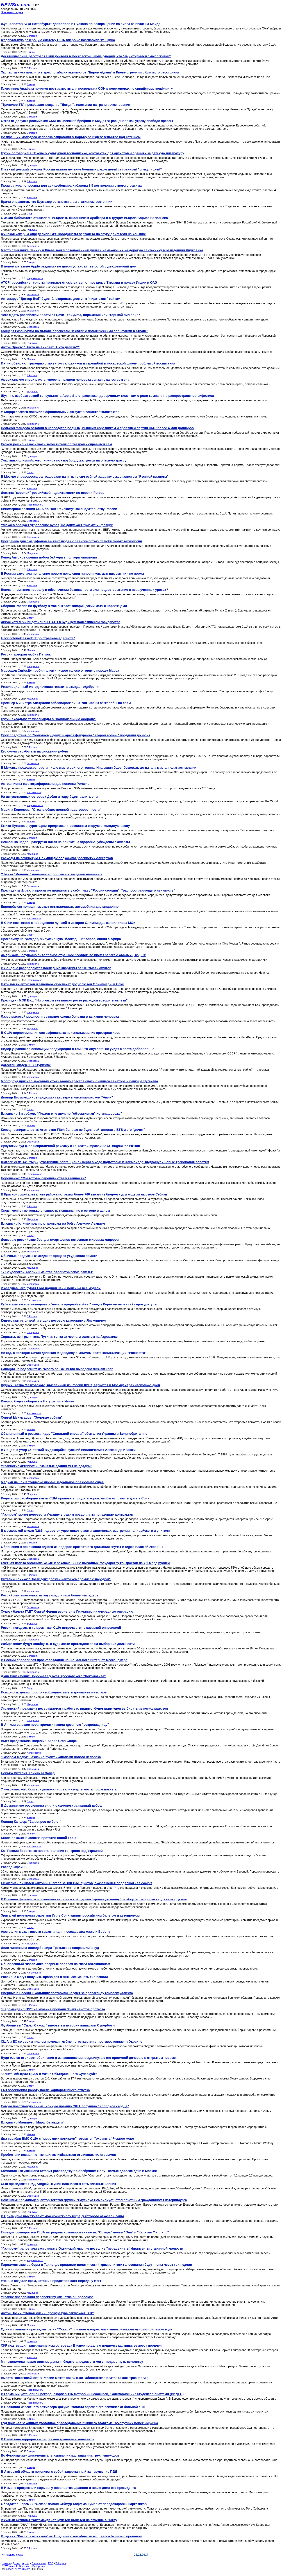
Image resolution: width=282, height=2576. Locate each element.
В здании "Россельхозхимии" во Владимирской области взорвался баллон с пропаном (71, 2536)
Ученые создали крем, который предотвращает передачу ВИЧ (51, 2281)
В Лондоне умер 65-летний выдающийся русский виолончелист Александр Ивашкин (69, 1450)
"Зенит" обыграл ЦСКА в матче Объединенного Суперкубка (49, 2074)
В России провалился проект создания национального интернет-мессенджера (64, 1660)
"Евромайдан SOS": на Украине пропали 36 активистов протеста (53, 2009)
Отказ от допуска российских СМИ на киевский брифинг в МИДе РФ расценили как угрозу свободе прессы (87, 121)
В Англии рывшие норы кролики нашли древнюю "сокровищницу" (55, 1724)
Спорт (30, 213)
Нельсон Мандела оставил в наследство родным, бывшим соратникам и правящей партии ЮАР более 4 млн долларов (97, 428)
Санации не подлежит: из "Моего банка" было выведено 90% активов (57, 1369)
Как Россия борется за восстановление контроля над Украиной (52, 1851)
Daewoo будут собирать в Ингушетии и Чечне (37, 1401)
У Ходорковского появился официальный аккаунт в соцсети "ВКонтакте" (60, 412)
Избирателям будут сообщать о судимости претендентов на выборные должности (68, 1644)
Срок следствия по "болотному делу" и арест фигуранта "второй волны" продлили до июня (75, 735)
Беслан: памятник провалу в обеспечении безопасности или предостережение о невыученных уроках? (84, 590)
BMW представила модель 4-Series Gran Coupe (39, 1741)
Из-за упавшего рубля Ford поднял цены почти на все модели (51, 1288)
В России (32, 35)
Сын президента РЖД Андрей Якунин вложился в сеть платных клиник (58, 2184)
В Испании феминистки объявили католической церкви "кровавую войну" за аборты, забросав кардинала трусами (94, 1899)
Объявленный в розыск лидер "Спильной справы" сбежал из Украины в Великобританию (74, 1433)
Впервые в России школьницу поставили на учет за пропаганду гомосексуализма (67, 1993)
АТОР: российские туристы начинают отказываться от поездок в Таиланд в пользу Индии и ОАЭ (79, 282)
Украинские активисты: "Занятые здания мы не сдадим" (46, 1466)
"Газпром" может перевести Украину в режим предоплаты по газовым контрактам (67, 1514)
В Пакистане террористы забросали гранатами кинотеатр (47, 2439)
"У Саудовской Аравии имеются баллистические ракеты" (47, 1272)
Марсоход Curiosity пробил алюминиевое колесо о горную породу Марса (60, 670)
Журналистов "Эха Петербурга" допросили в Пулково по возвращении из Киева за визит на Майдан (81, 24)
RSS (50, 2563)
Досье (16, 2563)
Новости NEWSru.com (17, 2569)
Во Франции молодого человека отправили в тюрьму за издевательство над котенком (71, 137)
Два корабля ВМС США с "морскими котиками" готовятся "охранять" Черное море (67, 2138)
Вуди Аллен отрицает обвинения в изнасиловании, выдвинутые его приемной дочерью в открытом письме (88, 2058)
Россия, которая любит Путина (26, 654)
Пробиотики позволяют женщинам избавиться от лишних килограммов (58, 2155)
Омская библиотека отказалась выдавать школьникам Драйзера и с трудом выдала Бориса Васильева (84, 218)
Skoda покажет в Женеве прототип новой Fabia (38, 1838)
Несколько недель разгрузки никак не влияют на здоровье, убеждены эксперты (65, 842)
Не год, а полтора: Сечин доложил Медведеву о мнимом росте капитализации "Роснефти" (73, 1353)
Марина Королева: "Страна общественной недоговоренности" (51, 809)
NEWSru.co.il (9, 2566)
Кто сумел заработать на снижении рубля (34, 751)
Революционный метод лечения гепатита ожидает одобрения (50, 687)
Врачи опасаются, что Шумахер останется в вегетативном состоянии (56, 202)
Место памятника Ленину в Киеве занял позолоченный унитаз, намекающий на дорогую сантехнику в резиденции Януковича (102, 250)
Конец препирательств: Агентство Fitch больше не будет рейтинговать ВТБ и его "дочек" (73, 1130)
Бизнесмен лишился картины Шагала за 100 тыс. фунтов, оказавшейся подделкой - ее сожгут (76, 1883)
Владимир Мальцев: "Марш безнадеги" (32, 2122)
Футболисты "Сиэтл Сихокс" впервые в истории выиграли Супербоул (58, 2025)
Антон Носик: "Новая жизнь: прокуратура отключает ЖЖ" (47, 2313)
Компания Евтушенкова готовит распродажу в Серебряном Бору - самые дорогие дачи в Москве (79, 2171)
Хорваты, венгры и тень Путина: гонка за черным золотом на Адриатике (59, 1336)
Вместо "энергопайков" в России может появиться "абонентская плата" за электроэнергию (75, 2378)
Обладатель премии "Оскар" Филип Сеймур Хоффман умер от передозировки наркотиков (74, 2504)
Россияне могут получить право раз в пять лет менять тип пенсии (54, 1977)
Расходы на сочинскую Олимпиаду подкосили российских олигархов (57, 858)
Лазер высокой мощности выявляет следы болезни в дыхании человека (60, 1016)
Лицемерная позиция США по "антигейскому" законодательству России (59, 509)
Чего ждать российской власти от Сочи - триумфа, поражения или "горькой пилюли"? (70, 315)
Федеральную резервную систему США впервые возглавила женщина (58, 40)
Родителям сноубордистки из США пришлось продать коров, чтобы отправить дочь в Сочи (75, 1498)
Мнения (31, 359)
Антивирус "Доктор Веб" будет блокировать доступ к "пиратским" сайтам (60, 299)
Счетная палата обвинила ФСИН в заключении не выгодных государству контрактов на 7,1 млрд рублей (85, 1563)
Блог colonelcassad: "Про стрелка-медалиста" (38, 638)
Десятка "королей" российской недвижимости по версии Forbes (52, 493)
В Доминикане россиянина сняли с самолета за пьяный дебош (51, 1805)
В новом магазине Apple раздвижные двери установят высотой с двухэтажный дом (68, 266)
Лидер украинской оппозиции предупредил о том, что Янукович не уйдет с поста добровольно (77, 1049)
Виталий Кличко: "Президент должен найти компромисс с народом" (56, 1579)
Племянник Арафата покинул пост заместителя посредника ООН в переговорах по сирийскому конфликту (87, 88)
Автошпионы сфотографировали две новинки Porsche (45, 784)
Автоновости (34, 792)
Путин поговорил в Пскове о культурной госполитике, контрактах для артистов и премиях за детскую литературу (92, 153)
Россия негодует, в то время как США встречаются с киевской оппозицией (61, 1627)
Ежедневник (39, 2563)
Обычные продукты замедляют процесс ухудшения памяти (49, 1256)
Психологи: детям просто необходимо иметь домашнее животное (53, 1692)
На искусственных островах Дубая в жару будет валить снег (50, 796)
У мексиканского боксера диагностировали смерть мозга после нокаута (59, 1789)
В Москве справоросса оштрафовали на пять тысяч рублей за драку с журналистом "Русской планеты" (85, 476)
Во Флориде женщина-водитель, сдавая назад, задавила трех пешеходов (60, 2455)
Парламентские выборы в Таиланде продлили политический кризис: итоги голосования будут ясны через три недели (96, 2264)
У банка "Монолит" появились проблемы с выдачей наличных (51, 874)
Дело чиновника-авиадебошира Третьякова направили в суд (50, 1948)
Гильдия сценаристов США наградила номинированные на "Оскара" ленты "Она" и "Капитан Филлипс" (85, 2232)
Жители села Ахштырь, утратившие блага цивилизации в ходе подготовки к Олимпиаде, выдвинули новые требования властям (105, 1162)
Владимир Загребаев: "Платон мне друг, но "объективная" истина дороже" (61, 1113)
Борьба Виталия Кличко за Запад (28, 1773)
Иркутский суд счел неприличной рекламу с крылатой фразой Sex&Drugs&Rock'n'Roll (70, 1146)
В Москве (24, 2566)
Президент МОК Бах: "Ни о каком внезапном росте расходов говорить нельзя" (64, 1000)
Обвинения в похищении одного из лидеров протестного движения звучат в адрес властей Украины (82, 1547)
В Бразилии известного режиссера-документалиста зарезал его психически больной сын (73, 2407)
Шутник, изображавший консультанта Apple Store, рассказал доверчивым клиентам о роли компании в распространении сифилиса (107, 396)
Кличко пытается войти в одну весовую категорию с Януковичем (53, 1320)
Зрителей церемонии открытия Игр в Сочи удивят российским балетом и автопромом (70, 1915)
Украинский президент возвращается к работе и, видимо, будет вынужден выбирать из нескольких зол (84, 1708)
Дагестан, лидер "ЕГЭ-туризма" (26, 1065)
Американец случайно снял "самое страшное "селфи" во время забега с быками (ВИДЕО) (73, 955)
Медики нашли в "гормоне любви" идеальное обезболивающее (52, 1482)
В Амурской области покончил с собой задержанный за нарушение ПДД (59, 2471)
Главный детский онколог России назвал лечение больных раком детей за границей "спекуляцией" (81, 169)
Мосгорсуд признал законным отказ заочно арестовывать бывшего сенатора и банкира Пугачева (79, 1081)
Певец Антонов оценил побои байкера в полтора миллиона (49, 557)
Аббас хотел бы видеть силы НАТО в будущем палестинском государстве (60, 622)
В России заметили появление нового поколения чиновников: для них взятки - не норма (72, 573)
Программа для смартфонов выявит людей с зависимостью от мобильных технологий (71, 541)
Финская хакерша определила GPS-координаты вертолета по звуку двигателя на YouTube (73, 234)
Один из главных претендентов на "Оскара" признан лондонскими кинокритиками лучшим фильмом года (86, 2329)
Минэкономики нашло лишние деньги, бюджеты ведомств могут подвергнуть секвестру (72, 2361)
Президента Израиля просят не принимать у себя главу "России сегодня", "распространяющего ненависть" (88, 890)
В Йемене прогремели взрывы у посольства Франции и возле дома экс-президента (68, 2488)
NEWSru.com (16, 4)
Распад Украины (14, 1867)
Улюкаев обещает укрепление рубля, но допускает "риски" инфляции (57, 525)
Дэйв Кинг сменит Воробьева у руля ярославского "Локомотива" (53, 1676)
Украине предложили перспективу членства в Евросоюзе (47, 2297)
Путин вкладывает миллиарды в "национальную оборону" (48, 719)
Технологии (33, 246)
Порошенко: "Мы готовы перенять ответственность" (43, 1178)
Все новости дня (12, 12)
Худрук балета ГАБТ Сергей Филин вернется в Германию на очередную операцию (67, 1611)
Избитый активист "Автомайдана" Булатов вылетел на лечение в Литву (59, 2520)
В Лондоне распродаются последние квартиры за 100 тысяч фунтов (56, 968)
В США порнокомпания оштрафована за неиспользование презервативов (60, 1033)
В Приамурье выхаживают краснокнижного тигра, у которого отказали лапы (62, 2216)
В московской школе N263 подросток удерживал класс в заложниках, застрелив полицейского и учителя (85, 1530)
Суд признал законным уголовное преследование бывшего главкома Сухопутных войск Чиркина (79, 2423)
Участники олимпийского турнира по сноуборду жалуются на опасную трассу (63, 460)
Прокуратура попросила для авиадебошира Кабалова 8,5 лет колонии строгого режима (71, 185)
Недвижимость (35, 278)
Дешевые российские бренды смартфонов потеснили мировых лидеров (60, 1239)
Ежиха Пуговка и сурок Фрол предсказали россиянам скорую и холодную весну (65, 826)
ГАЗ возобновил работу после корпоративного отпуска (45, 2090)
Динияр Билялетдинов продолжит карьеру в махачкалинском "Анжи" (57, 1097)
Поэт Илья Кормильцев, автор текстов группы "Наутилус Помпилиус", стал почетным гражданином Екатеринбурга (94, 2200)
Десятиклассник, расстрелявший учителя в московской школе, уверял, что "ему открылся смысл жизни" (86, 56)
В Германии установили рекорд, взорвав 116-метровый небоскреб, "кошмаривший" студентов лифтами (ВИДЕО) (92, 2394)
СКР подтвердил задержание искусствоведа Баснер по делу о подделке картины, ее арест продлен (81, 2345)
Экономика (33, 294)
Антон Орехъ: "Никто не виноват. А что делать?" (40, 347)
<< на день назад (12, 2554)
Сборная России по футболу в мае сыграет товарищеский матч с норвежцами (64, 606)
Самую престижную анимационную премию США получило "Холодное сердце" (65, 2106)
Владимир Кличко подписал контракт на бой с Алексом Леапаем (53, 1223)
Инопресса (33, 327)
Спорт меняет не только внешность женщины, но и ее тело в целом (55, 1210)
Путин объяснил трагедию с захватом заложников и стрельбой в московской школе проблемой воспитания (88, 363)
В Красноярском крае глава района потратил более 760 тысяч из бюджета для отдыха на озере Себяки (84, 1194)
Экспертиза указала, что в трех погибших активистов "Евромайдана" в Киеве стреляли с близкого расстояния (90, 72)
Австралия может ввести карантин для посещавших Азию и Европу (55, 1931)
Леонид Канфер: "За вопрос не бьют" (31, 1821)
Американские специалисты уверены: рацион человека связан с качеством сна (65, 379)
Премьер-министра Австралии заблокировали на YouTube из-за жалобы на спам (66, 703)
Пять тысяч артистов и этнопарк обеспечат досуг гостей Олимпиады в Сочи (62, 984)
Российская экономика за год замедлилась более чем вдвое (49, 1595)
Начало (6, 2563)
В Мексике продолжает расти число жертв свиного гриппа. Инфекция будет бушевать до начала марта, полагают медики (98, 767)
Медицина (32, 391)
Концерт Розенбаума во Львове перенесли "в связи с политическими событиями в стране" (74, 331)
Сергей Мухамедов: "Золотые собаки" (32, 1417)
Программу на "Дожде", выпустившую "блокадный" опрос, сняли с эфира (61, 939)
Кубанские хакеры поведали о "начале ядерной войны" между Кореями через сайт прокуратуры (79, 1304)
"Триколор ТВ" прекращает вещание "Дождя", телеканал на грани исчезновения (65, 105)
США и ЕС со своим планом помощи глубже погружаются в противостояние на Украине (71, 2041)
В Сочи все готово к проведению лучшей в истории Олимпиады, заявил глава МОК (68, 923)
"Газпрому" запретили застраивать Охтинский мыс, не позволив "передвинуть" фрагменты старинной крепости (92, 2248)
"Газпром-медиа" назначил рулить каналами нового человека (51, 1757)
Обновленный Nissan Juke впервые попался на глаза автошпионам (55, 1964)
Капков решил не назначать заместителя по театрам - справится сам (56, 444)
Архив (25, 2563)
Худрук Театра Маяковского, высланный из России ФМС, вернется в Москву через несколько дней (80, 1385)
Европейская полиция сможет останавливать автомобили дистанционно (60, 906)
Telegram (61, 2563)
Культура (32, 165)
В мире (31, 52)
